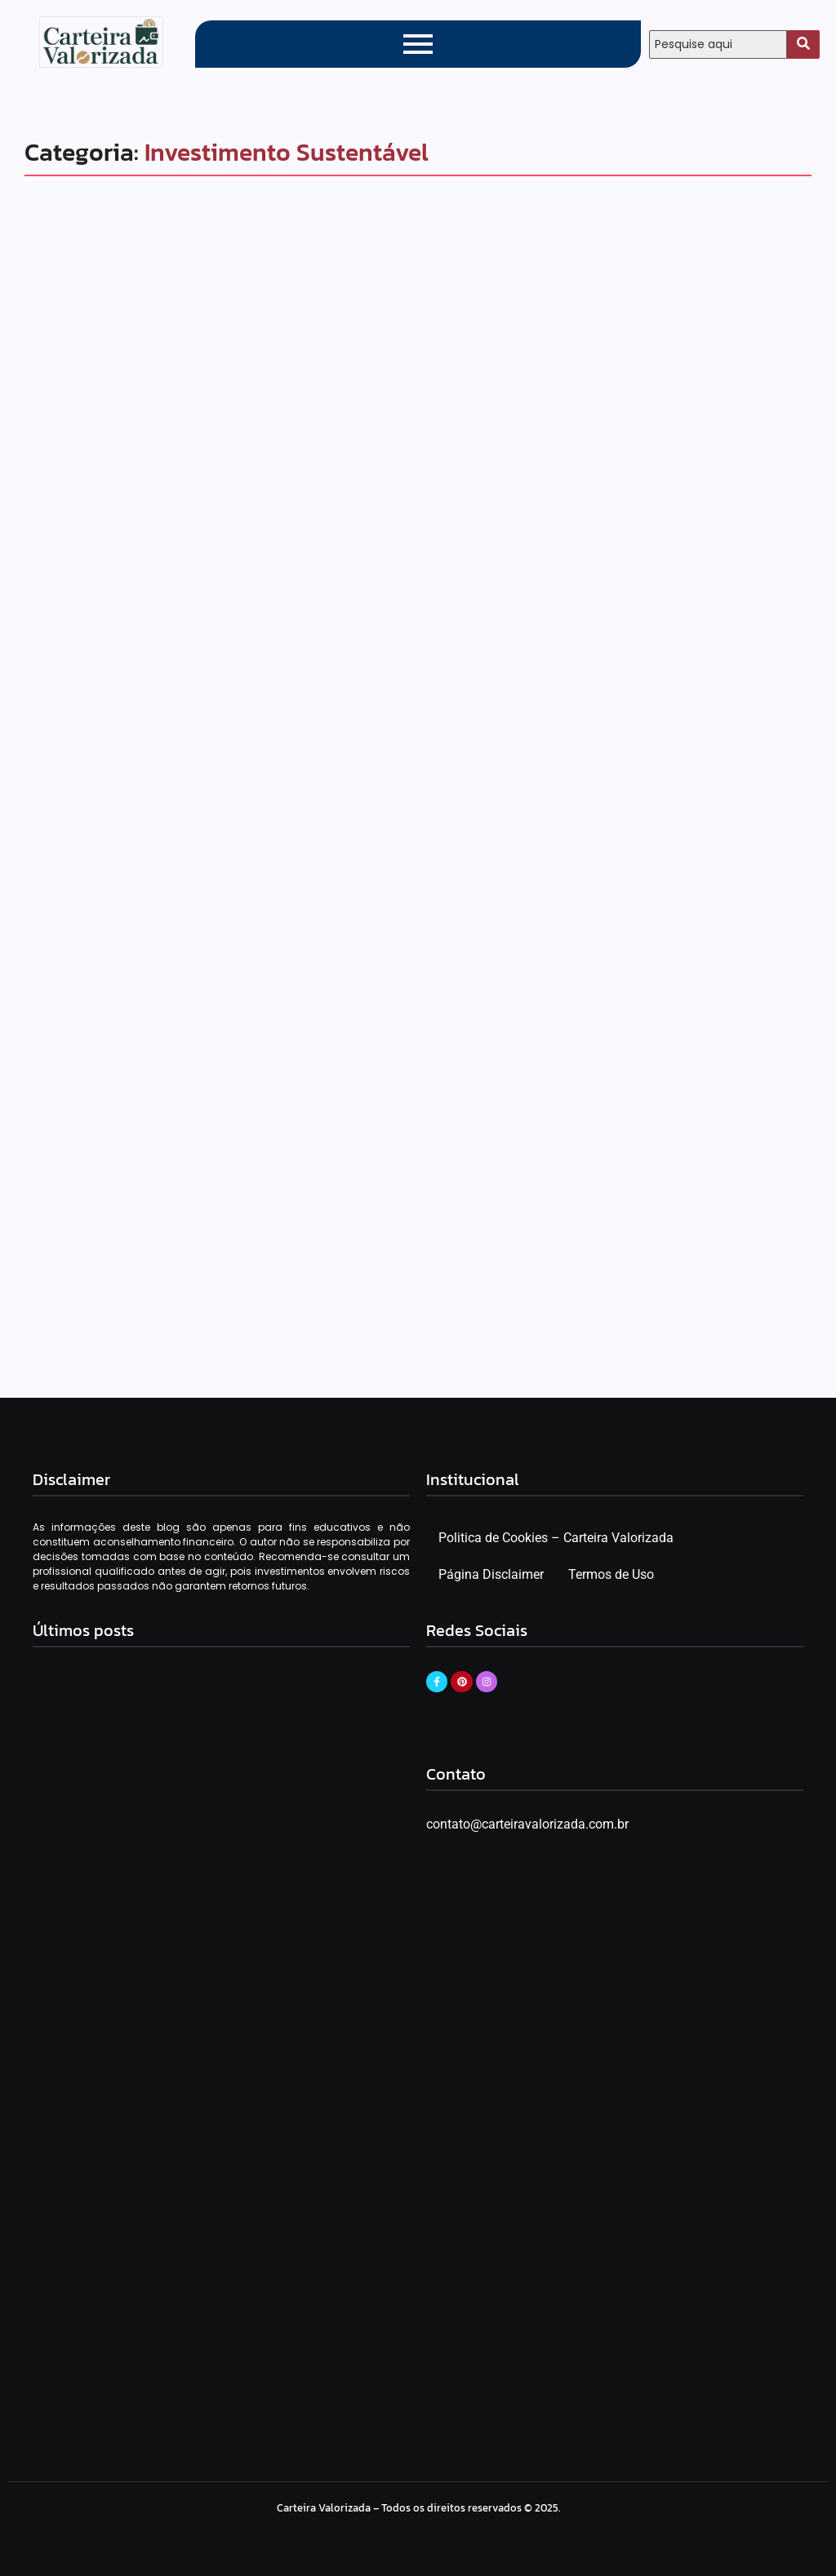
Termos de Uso (611, 1576)
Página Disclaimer (491, 1576)
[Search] (718, 44)
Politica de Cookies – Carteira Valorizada (556, 1539)
